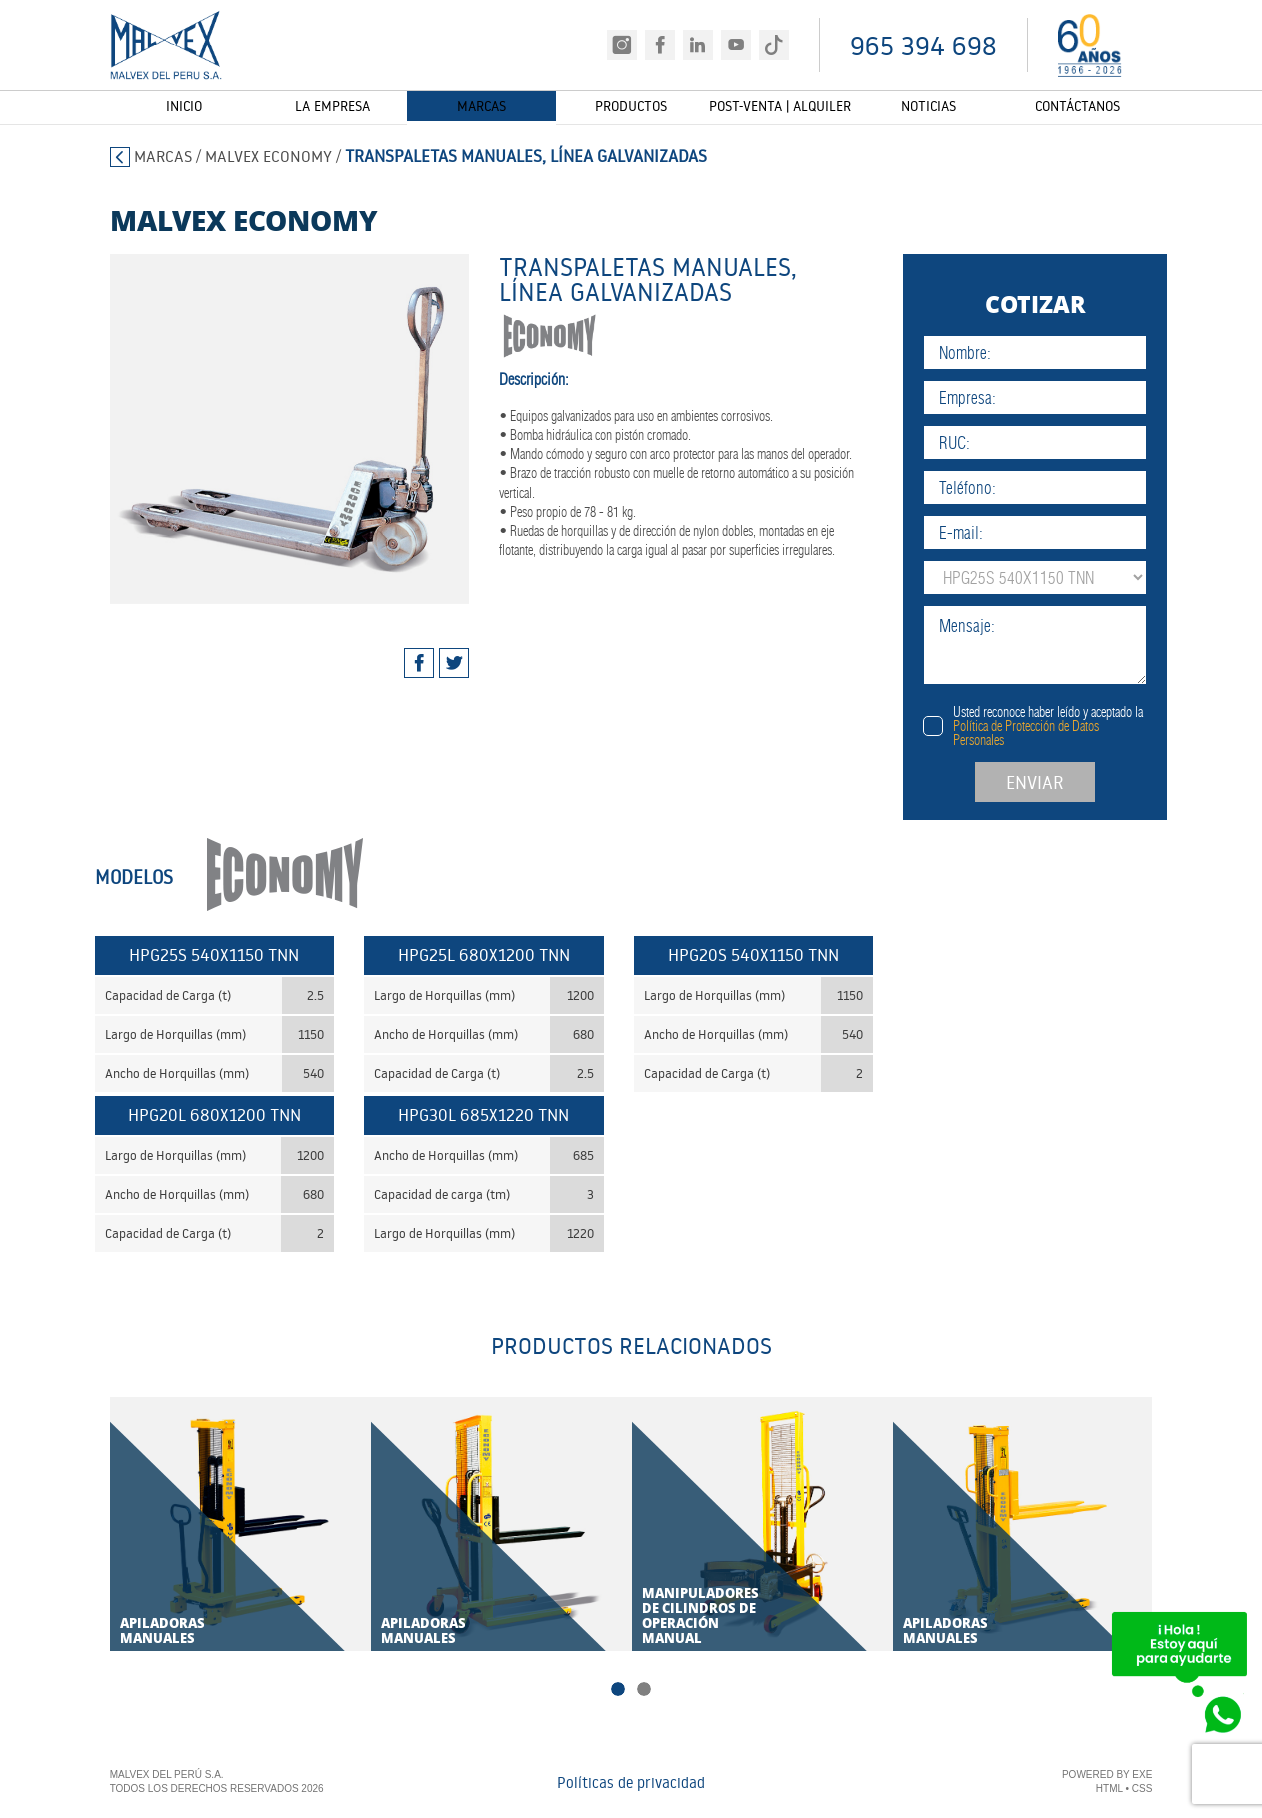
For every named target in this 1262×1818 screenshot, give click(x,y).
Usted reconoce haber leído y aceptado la (1088, 726)
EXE (1142, 1775)
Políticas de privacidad (631, 1783)
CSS (1142, 1789)
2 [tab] (644, 1690)
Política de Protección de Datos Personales (1066, 733)
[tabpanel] (269, 429)
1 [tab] (618, 1690)
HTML (1109, 1789)
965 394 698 (923, 45)
